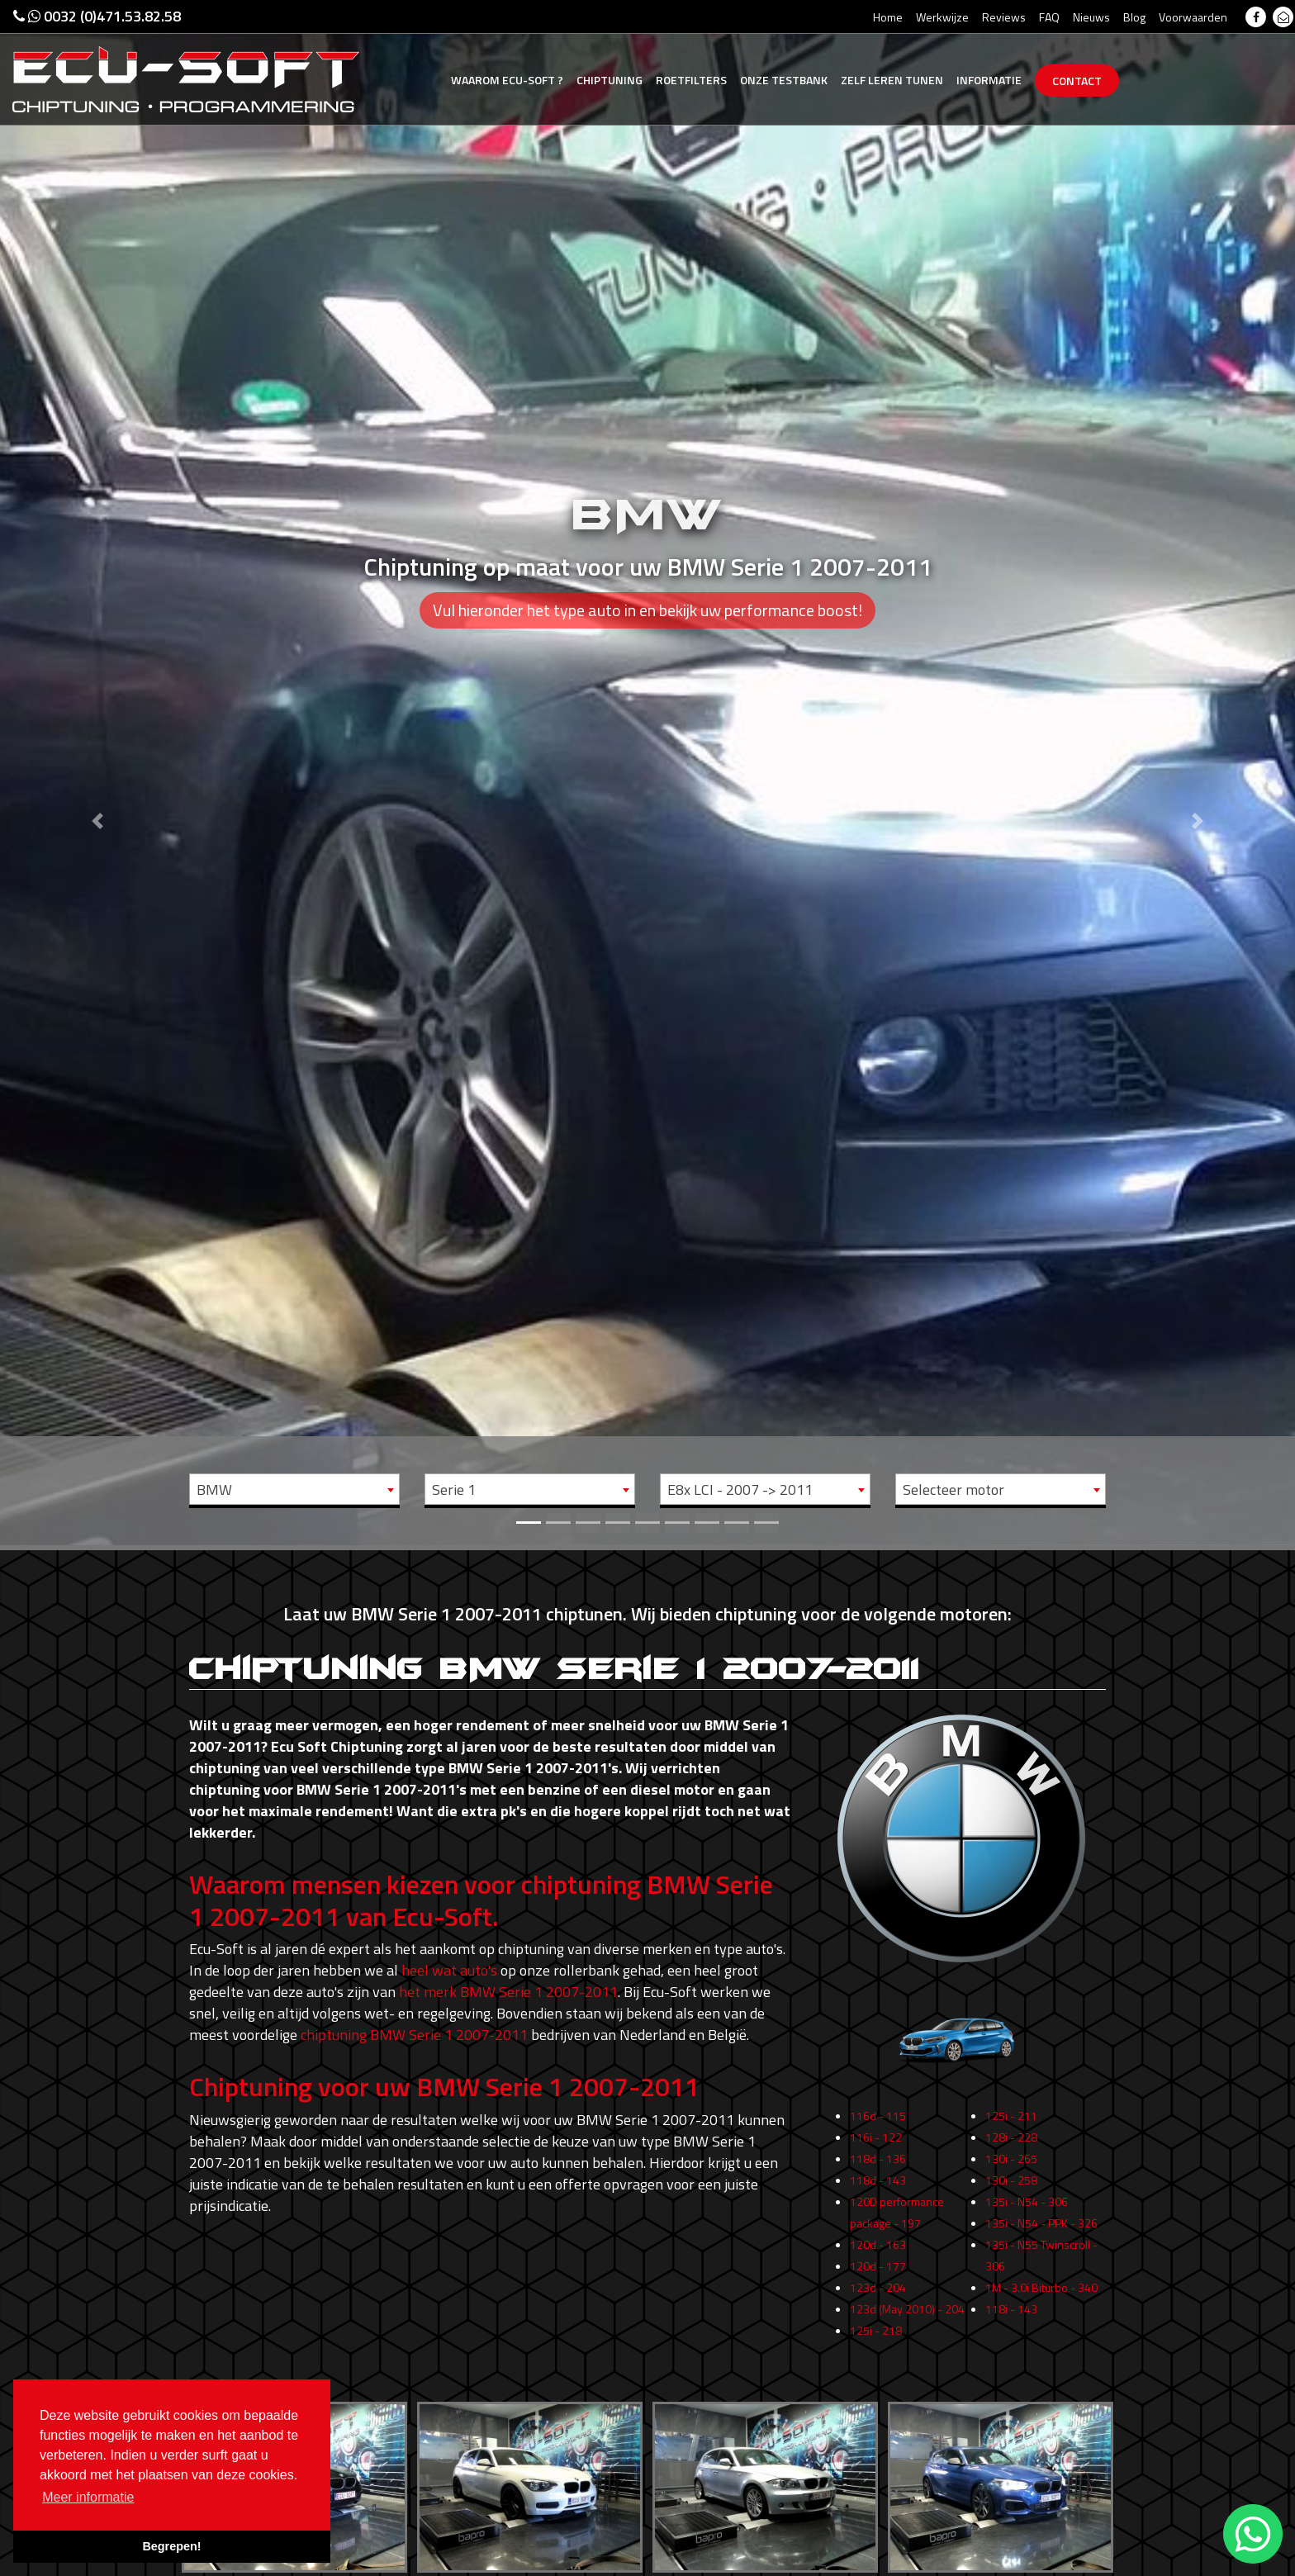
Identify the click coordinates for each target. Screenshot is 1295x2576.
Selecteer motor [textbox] (953, 1489)
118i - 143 (1011, 2358)
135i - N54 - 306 (1026, 2251)
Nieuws (1091, 17)
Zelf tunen (892, 79)
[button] (97, 772)
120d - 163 (878, 2294)
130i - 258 (1011, 2229)
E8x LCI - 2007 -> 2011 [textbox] (740, 1489)
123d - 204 (878, 2337)
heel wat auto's (449, 1970)
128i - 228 (1011, 2186)
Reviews (1004, 17)
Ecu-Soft (507, 79)
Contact (1077, 80)
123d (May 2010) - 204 (907, 2358)
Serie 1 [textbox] (454, 1489)
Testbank (784, 79)
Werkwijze (942, 17)
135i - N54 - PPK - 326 (1041, 2272)
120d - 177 (878, 2315)
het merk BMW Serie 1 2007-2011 (508, 1992)
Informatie (989, 79)
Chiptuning (609, 79)
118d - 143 (878, 2229)
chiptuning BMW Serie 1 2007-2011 (414, 2034)
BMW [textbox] (214, 1489)
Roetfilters (691, 79)
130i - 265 (1011, 2208)
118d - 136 (878, 2208)
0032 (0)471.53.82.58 (97, 16)
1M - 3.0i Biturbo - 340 (1041, 2337)
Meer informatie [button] (88, 2497)
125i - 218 (876, 2380)
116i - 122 (876, 2186)
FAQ (1049, 17)
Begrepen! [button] (171, 2546)
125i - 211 (1011, 2165)
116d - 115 (878, 2165)
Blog (1134, 17)
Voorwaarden (1193, 17)
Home (888, 17)
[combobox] (294, 1489)
